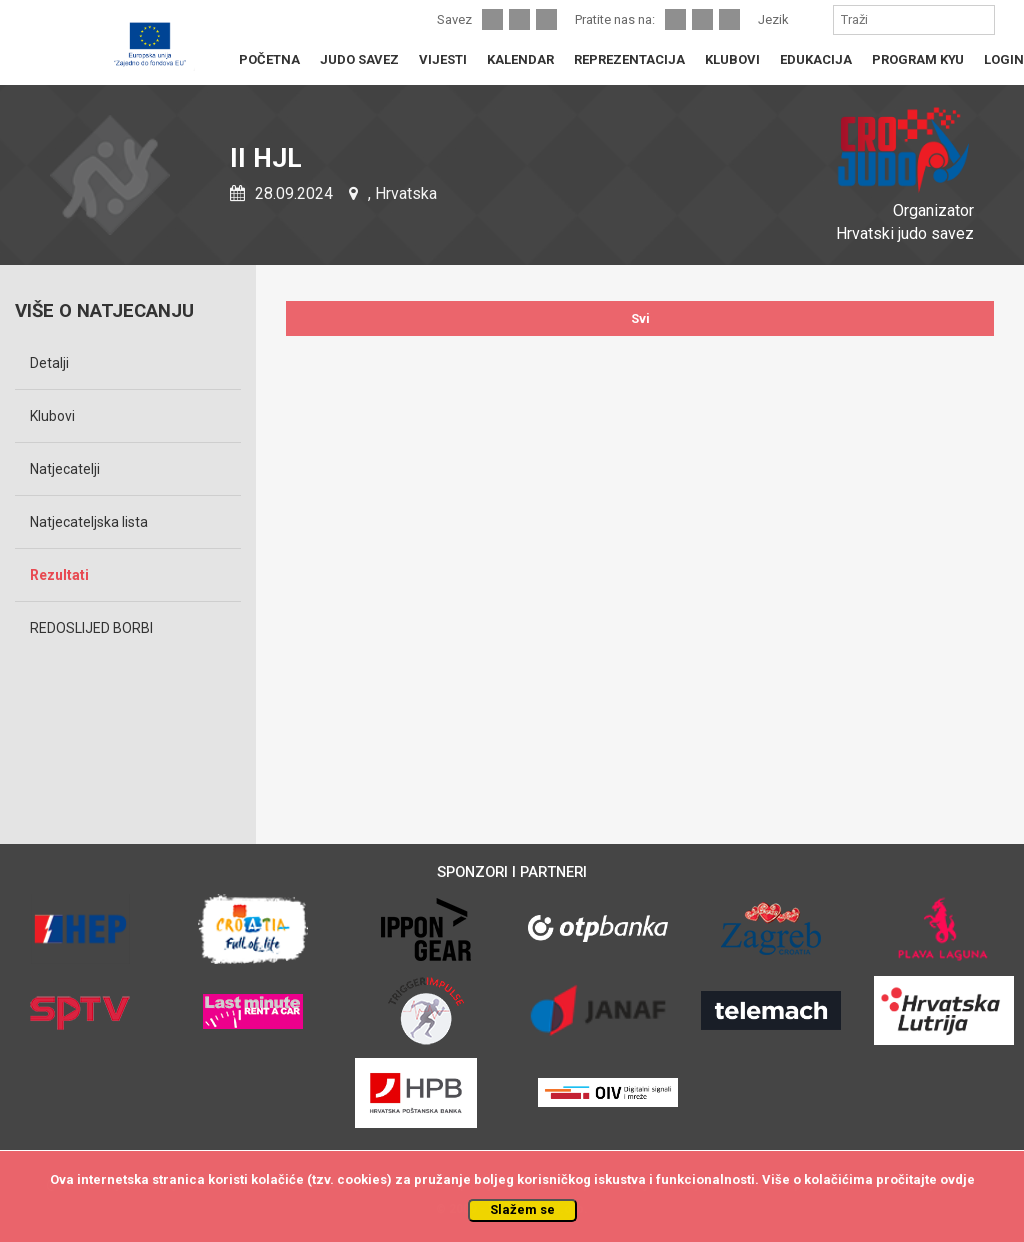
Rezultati (59, 575)
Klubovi (52, 416)
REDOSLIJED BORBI (91, 628)
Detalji (49, 363)
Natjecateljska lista (89, 522)
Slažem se (522, 1209)
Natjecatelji (65, 469)
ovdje (957, 1179)
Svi (640, 318)
